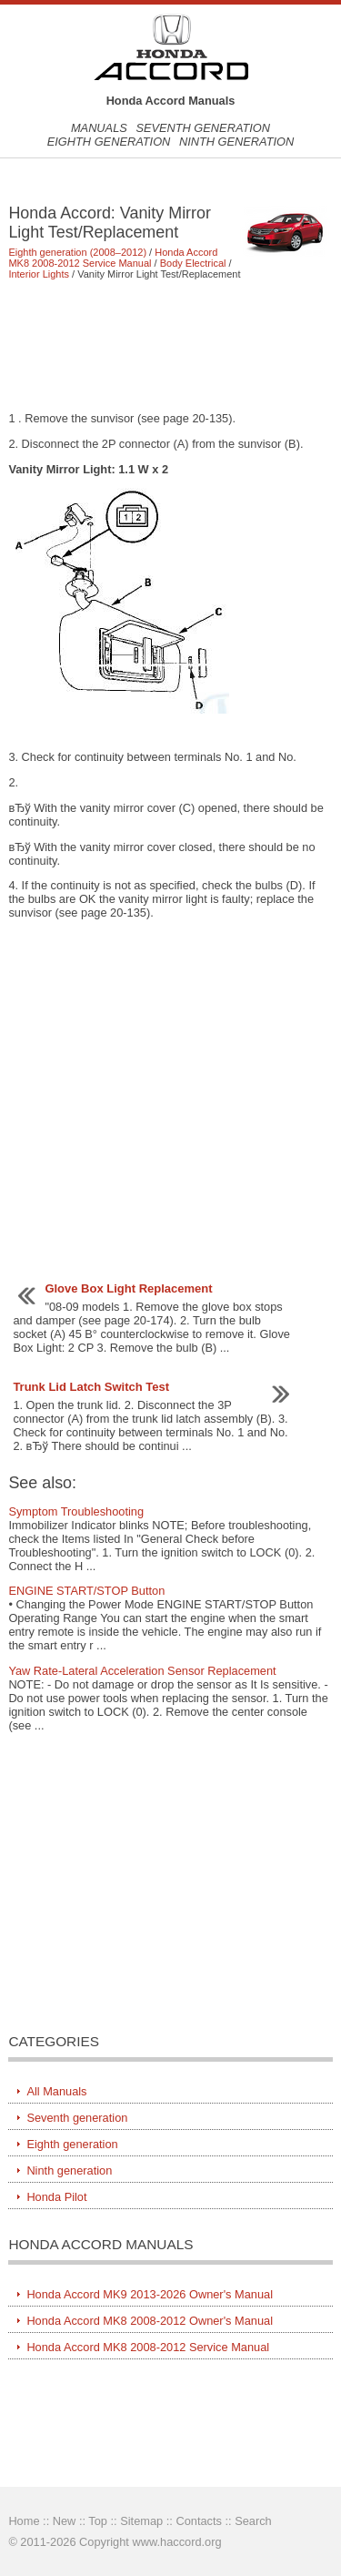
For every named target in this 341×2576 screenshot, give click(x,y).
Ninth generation (236, 141)
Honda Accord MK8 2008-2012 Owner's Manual (149, 2321)
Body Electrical (193, 263)
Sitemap (141, 2521)
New (64, 2521)
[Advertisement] (170, 345)
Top (97, 2521)
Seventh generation (202, 128)
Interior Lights (38, 274)
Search (253, 2521)
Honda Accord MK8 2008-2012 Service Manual (112, 258)
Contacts (199, 2521)
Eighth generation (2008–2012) (77, 252)
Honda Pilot (56, 2197)
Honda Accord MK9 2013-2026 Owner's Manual (149, 2294)
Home (23, 2521)
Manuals (99, 128)
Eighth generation (109, 141)
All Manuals (56, 2091)
